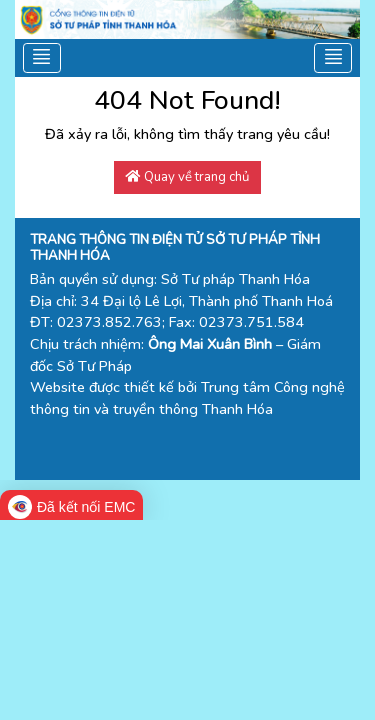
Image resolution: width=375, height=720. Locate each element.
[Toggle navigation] (42, 58)
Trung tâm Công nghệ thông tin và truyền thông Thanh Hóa (187, 398)
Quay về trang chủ (187, 177)
